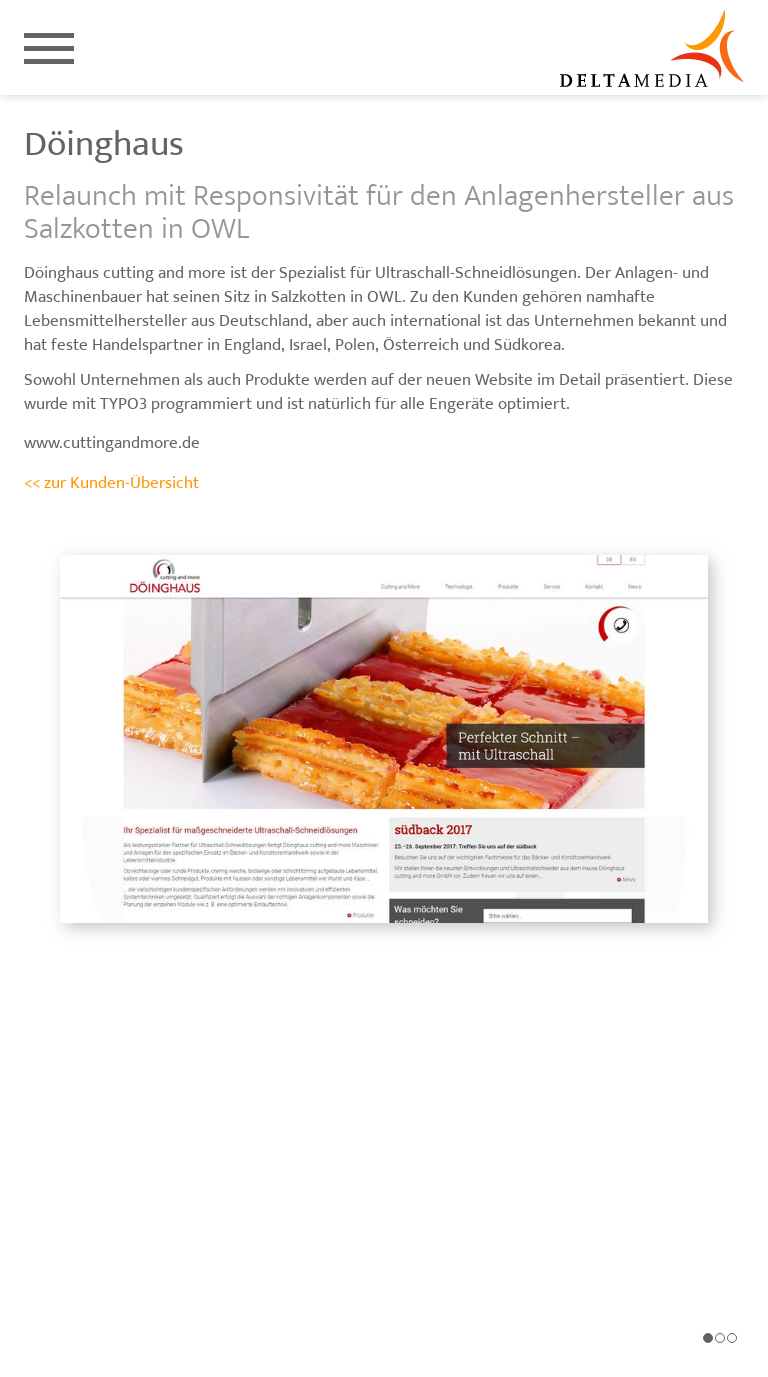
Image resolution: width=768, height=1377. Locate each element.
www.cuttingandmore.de (112, 443)
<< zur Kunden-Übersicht (111, 483)
